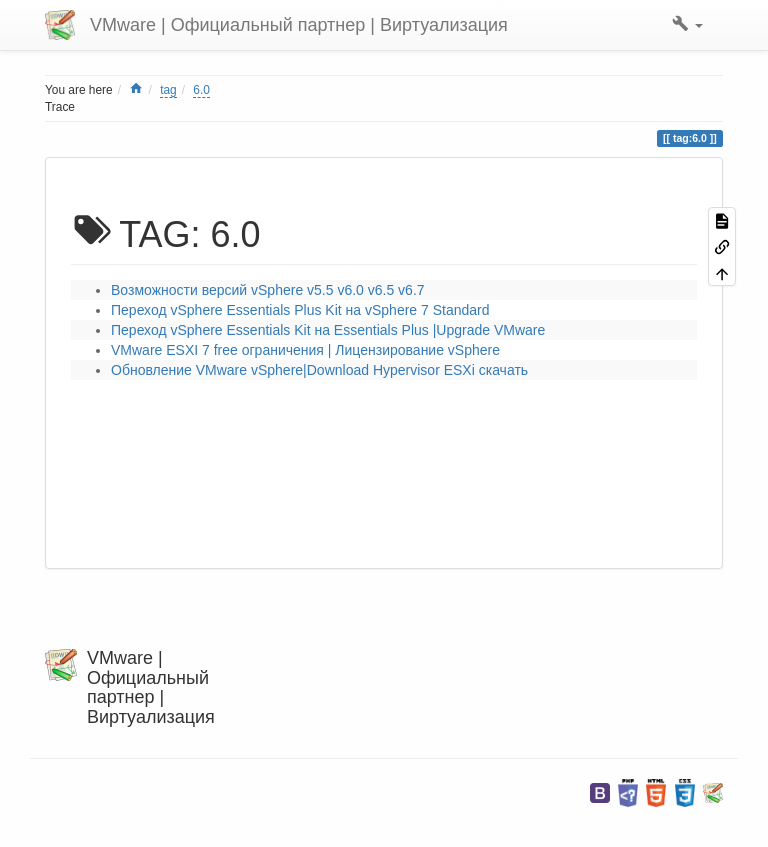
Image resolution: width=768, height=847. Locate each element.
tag (168, 90)
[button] (687, 25)
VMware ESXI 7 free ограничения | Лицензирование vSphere (305, 350)
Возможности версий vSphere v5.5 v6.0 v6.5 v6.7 (268, 290)
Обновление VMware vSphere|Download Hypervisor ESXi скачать (319, 370)
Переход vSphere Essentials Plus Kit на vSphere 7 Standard (300, 310)
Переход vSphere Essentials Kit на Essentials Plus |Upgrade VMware (328, 330)
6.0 (201, 90)
